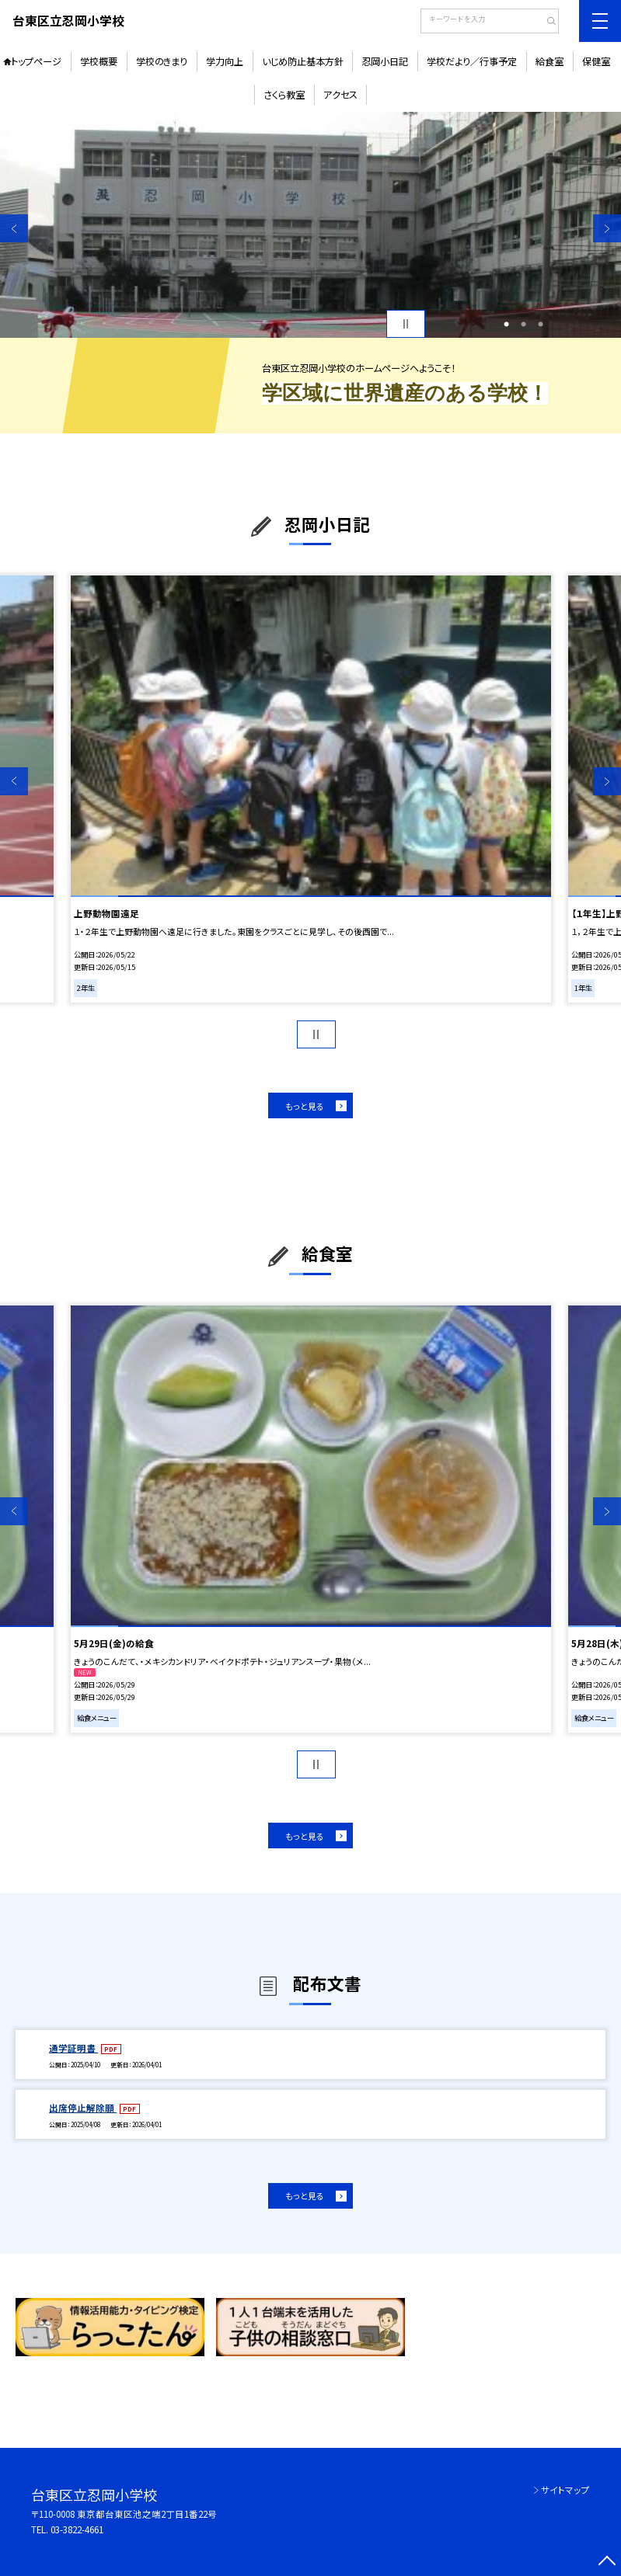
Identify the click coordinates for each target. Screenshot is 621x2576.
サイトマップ (565, 2490)
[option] (310, 225)
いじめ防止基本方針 (303, 61)
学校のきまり (161, 61)
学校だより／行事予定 (472, 61)
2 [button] (523, 324)
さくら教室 (284, 95)
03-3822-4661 (77, 2529)
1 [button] (506, 324)
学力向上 (224, 61)
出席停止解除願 (83, 2107)
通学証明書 (73, 2048)
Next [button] (607, 228)
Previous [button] (14, 228)
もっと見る (304, 1106)
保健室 (596, 61)
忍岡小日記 (384, 61)
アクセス (340, 95)
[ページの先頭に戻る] (607, 2562)
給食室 (549, 61)
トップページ (36, 61)
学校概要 (98, 61)
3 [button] (540, 324)
